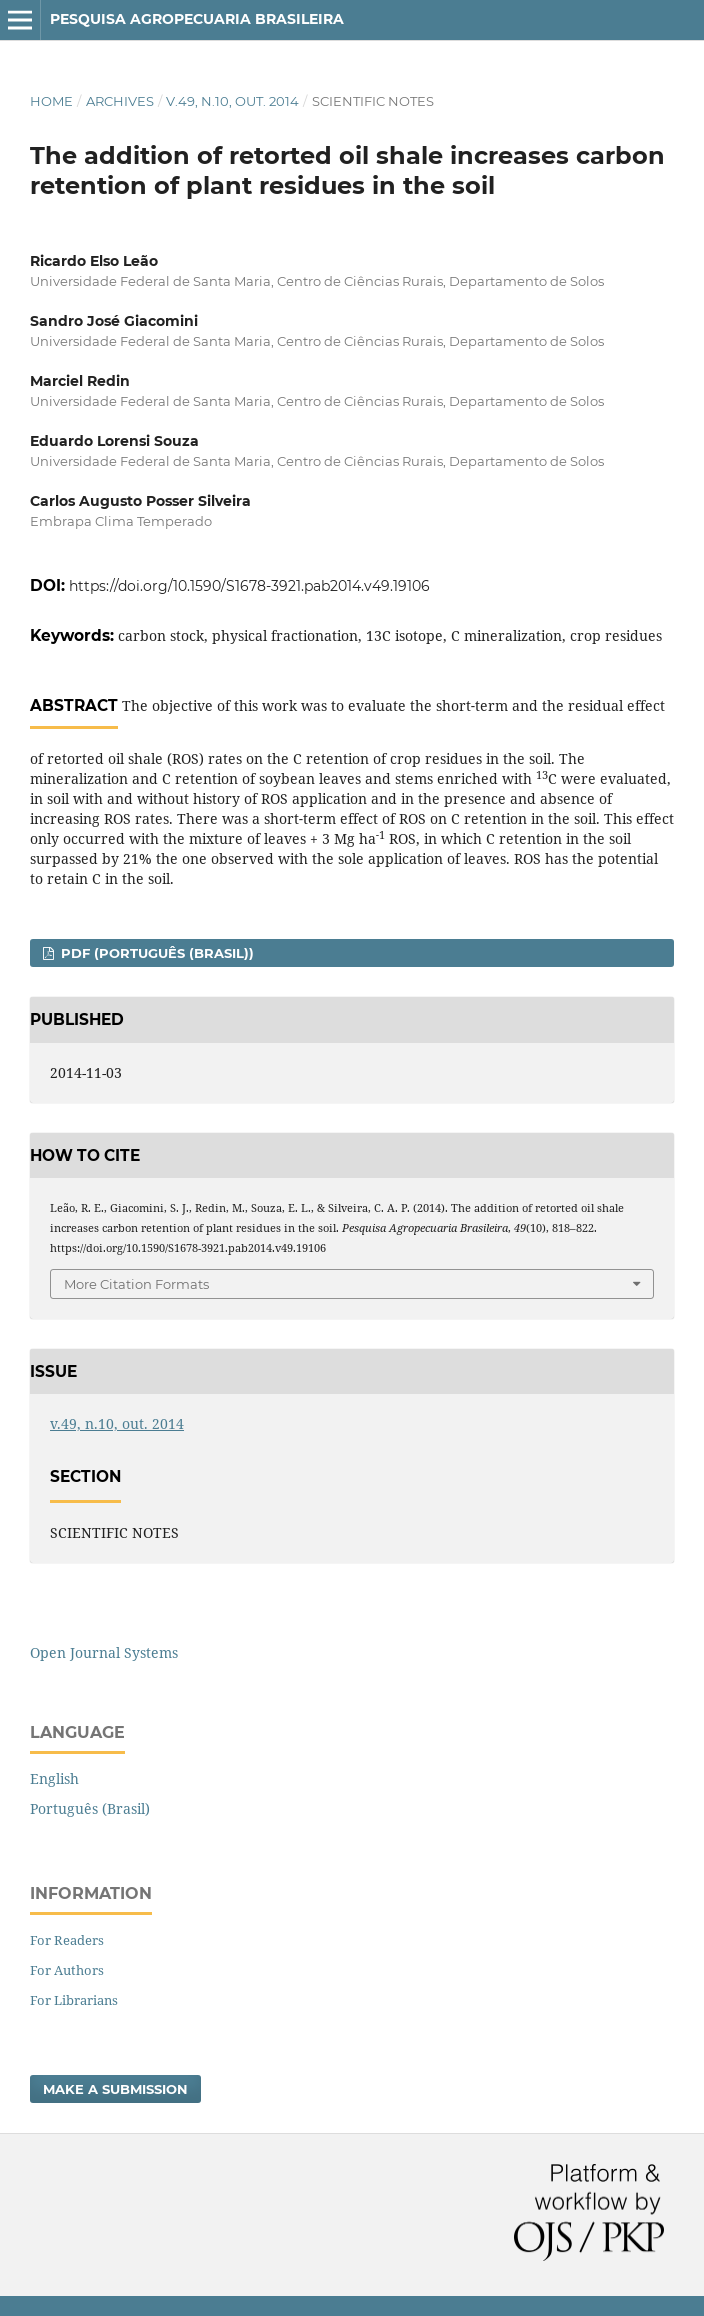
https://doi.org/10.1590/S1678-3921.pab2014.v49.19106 (249, 586)
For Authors (67, 1970)
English (54, 1778)
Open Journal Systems (104, 1652)
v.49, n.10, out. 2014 (232, 101)
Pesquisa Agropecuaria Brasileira (197, 19)
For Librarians (74, 2000)
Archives (120, 101)
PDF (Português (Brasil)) (155, 953)
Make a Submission (115, 2089)
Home (51, 101)
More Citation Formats (136, 1284)
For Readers (67, 1940)
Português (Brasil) (90, 1808)
